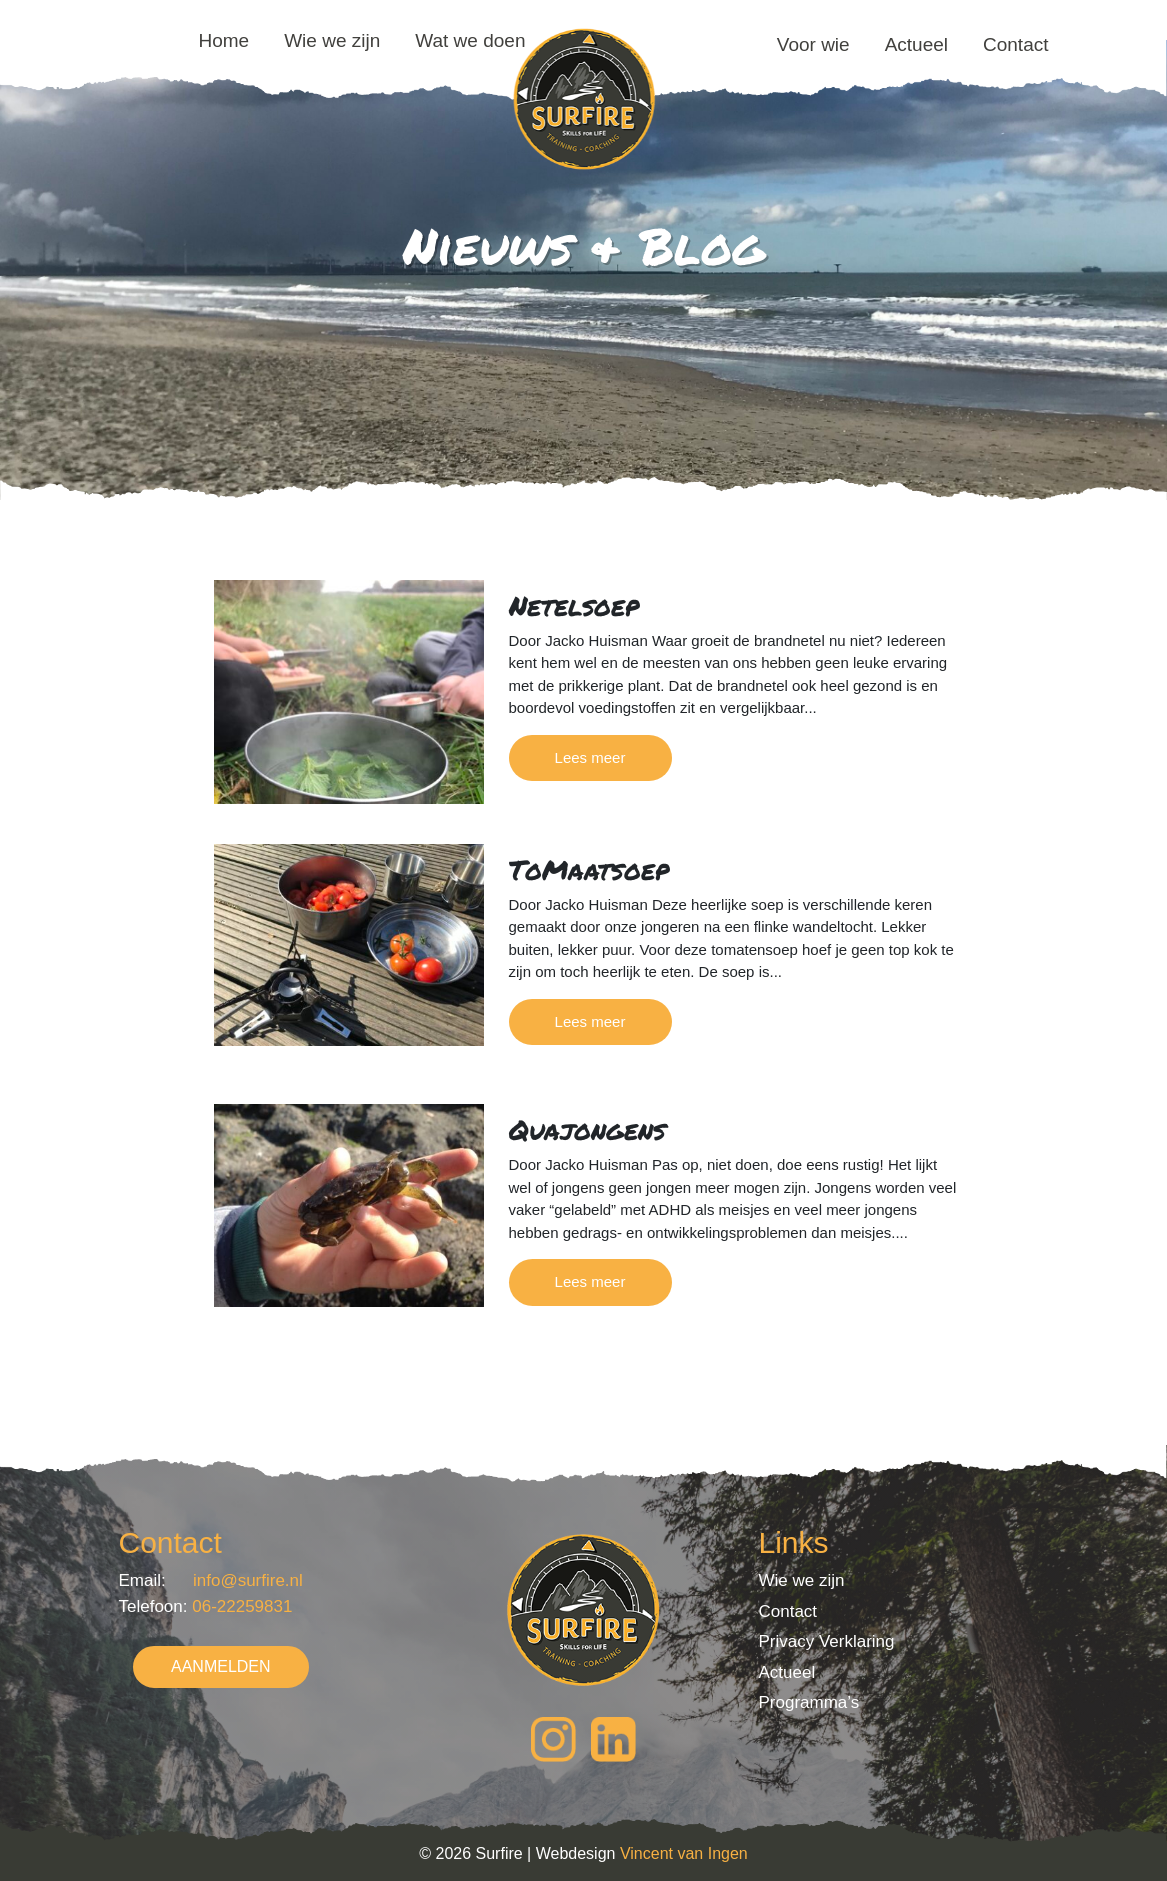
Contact (1015, 44)
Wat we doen (470, 40)
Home (224, 40)
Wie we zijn (332, 40)
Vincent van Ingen (684, 1853)
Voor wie (813, 44)
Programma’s (808, 1702)
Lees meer (590, 757)
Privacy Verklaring (826, 1641)
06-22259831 (242, 1606)
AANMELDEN (221, 1666)
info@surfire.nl (248, 1580)
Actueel (916, 44)
